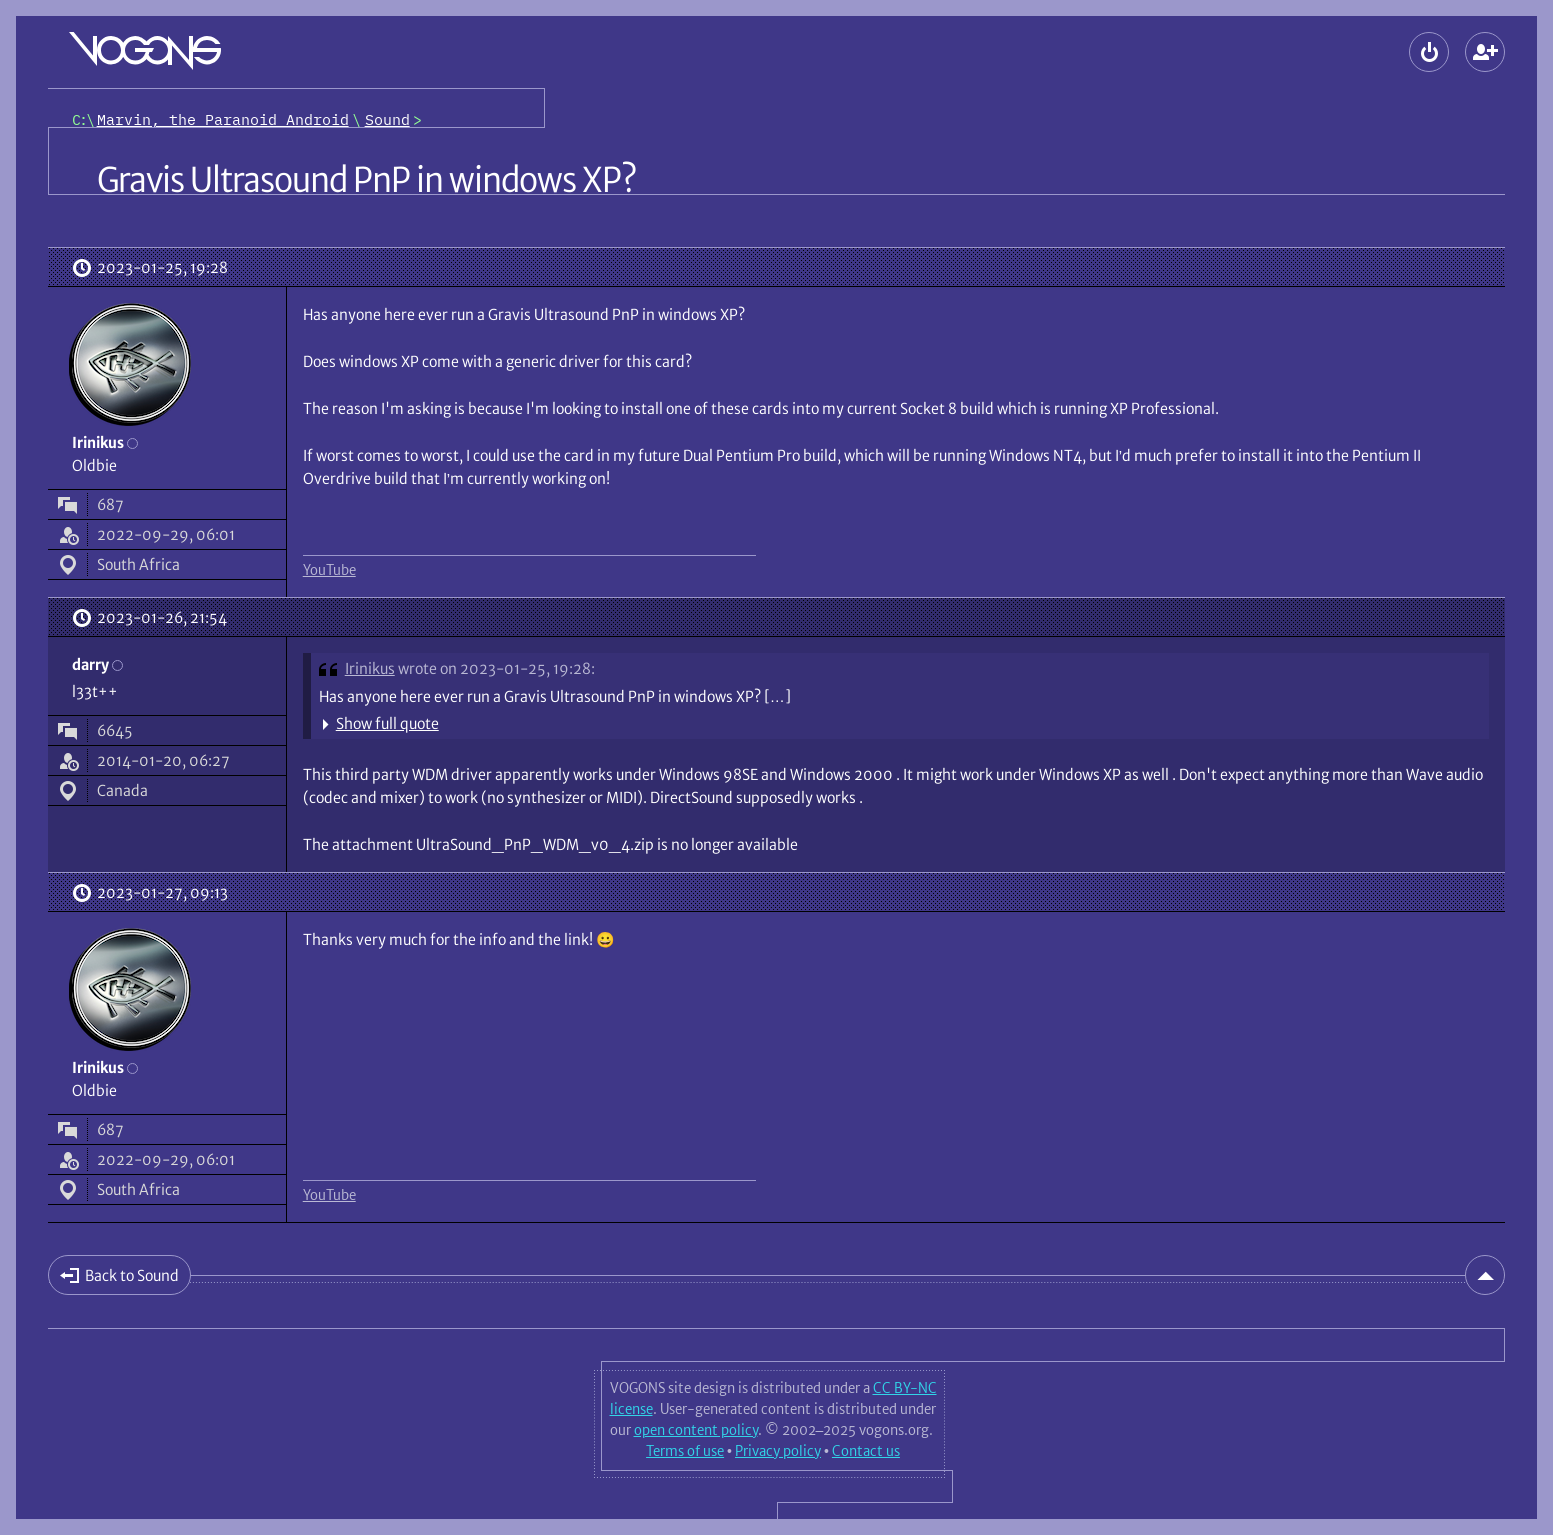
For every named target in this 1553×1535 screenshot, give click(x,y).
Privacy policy (778, 1451)
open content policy (696, 1430)
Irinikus (370, 668)
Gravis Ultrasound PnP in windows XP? (366, 180)
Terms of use (685, 1451)
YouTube (329, 570)
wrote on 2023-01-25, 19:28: (496, 668)
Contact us (866, 1451)
